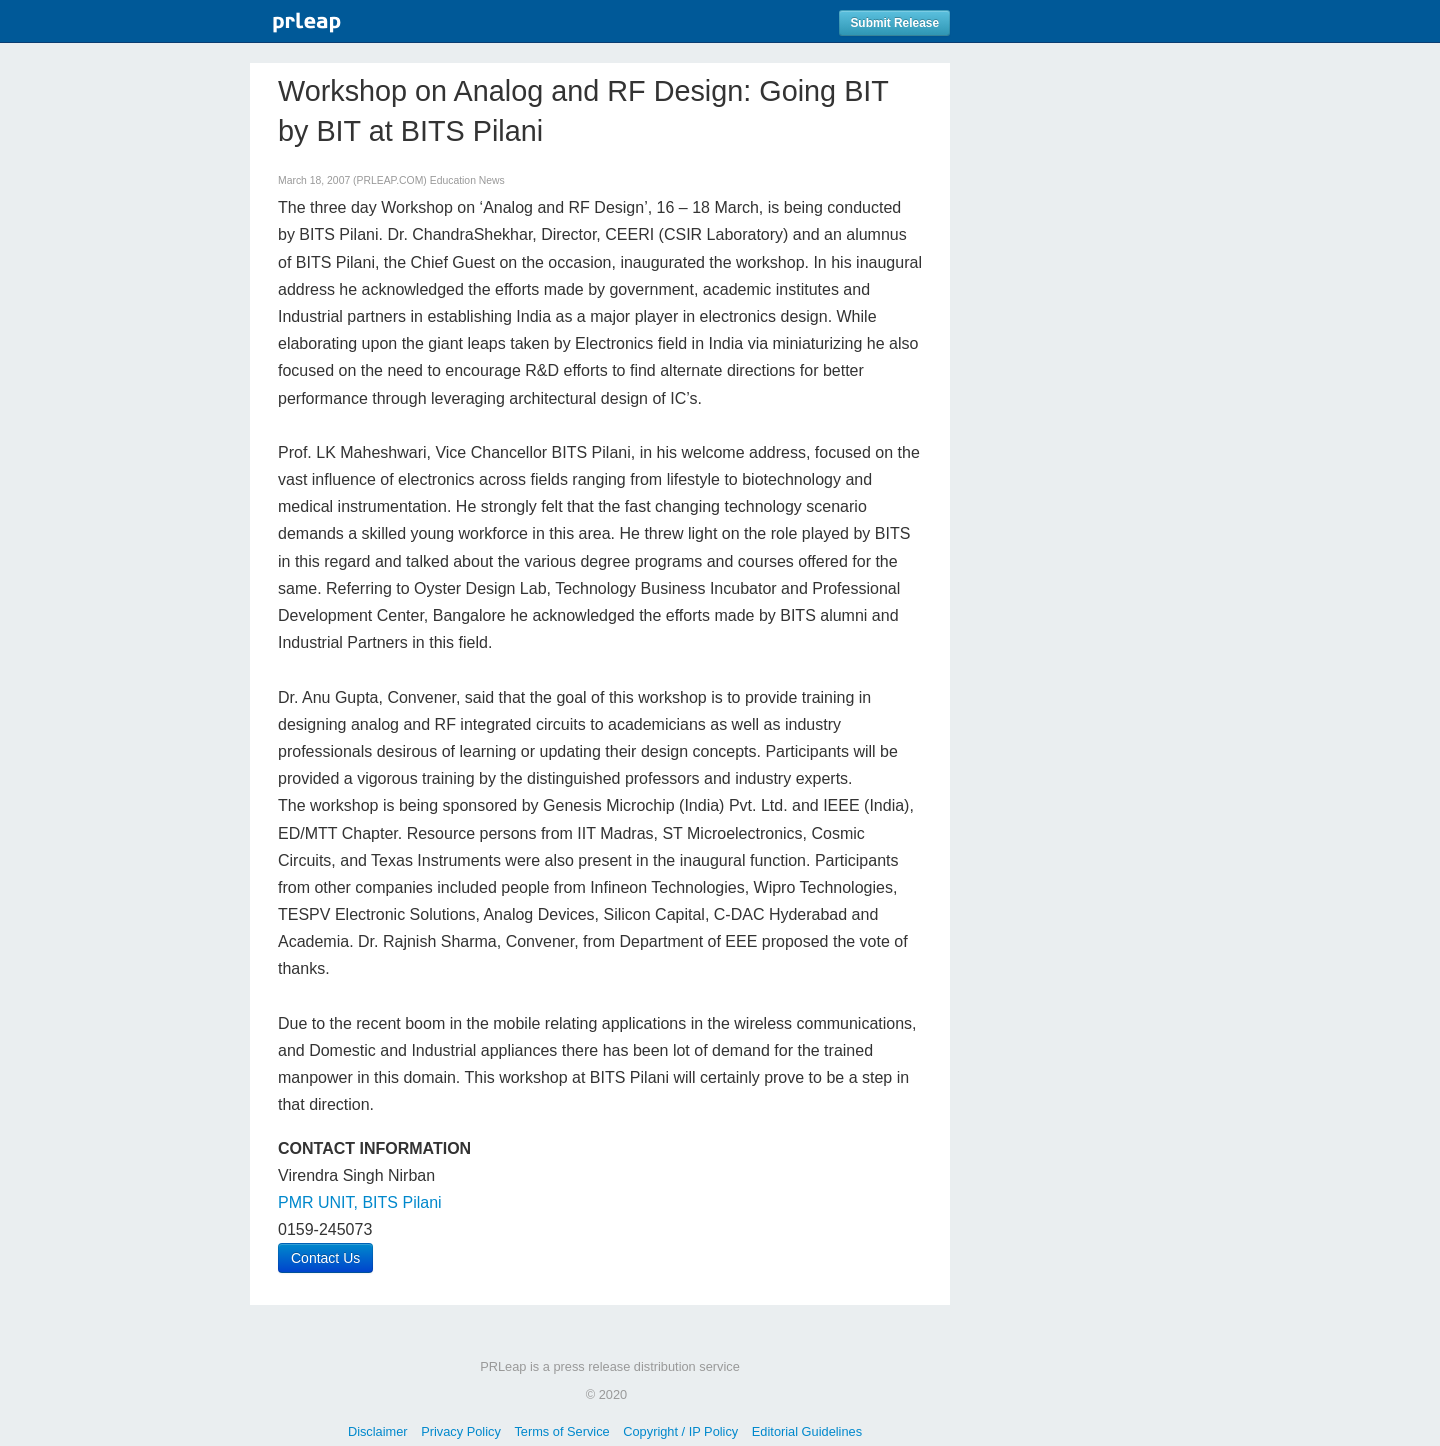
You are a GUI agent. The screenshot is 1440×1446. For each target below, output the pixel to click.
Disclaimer (378, 1431)
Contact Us (325, 1258)
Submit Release (894, 23)
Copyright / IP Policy (680, 1431)
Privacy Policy (461, 1431)
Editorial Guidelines (807, 1431)
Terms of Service (561, 1431)
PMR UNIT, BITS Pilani (360, 1202)
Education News (467, 180)
